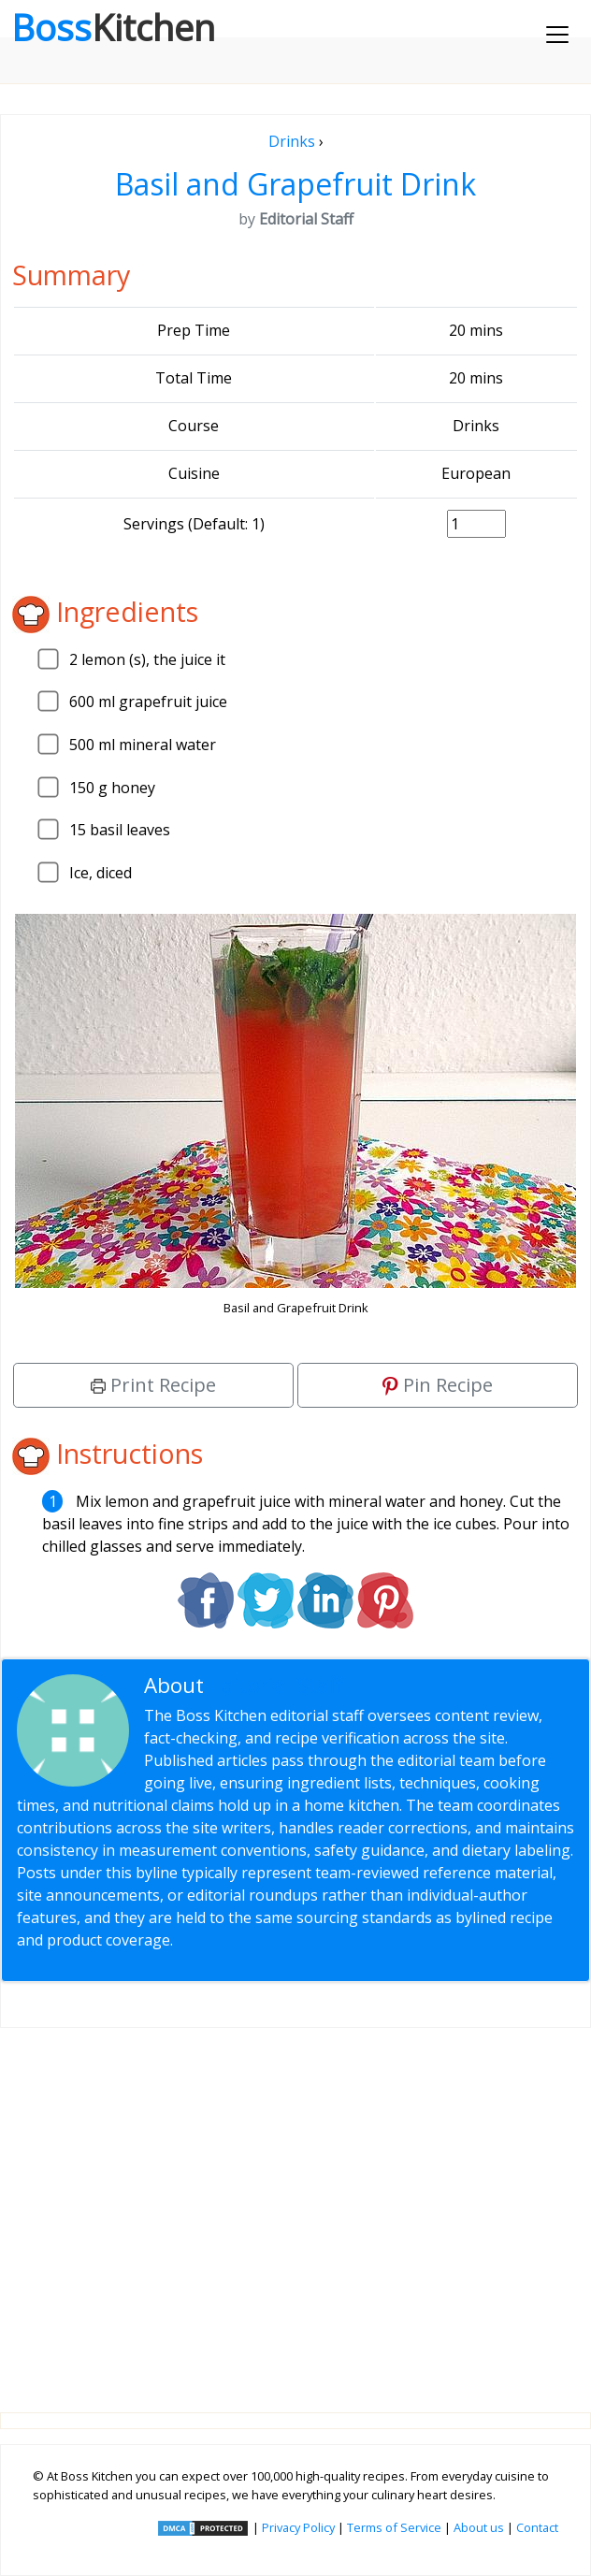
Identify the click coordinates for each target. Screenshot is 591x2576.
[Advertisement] (295, 2205)
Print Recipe (153, 1384)
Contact (537, 2527)
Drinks (291, 141)
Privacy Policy (298, 2527)
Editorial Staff (276, 1685)
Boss (113, 27)
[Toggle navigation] (557, 34)
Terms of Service (394, 2527)
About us (479, 2527)
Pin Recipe (437, 1384)
